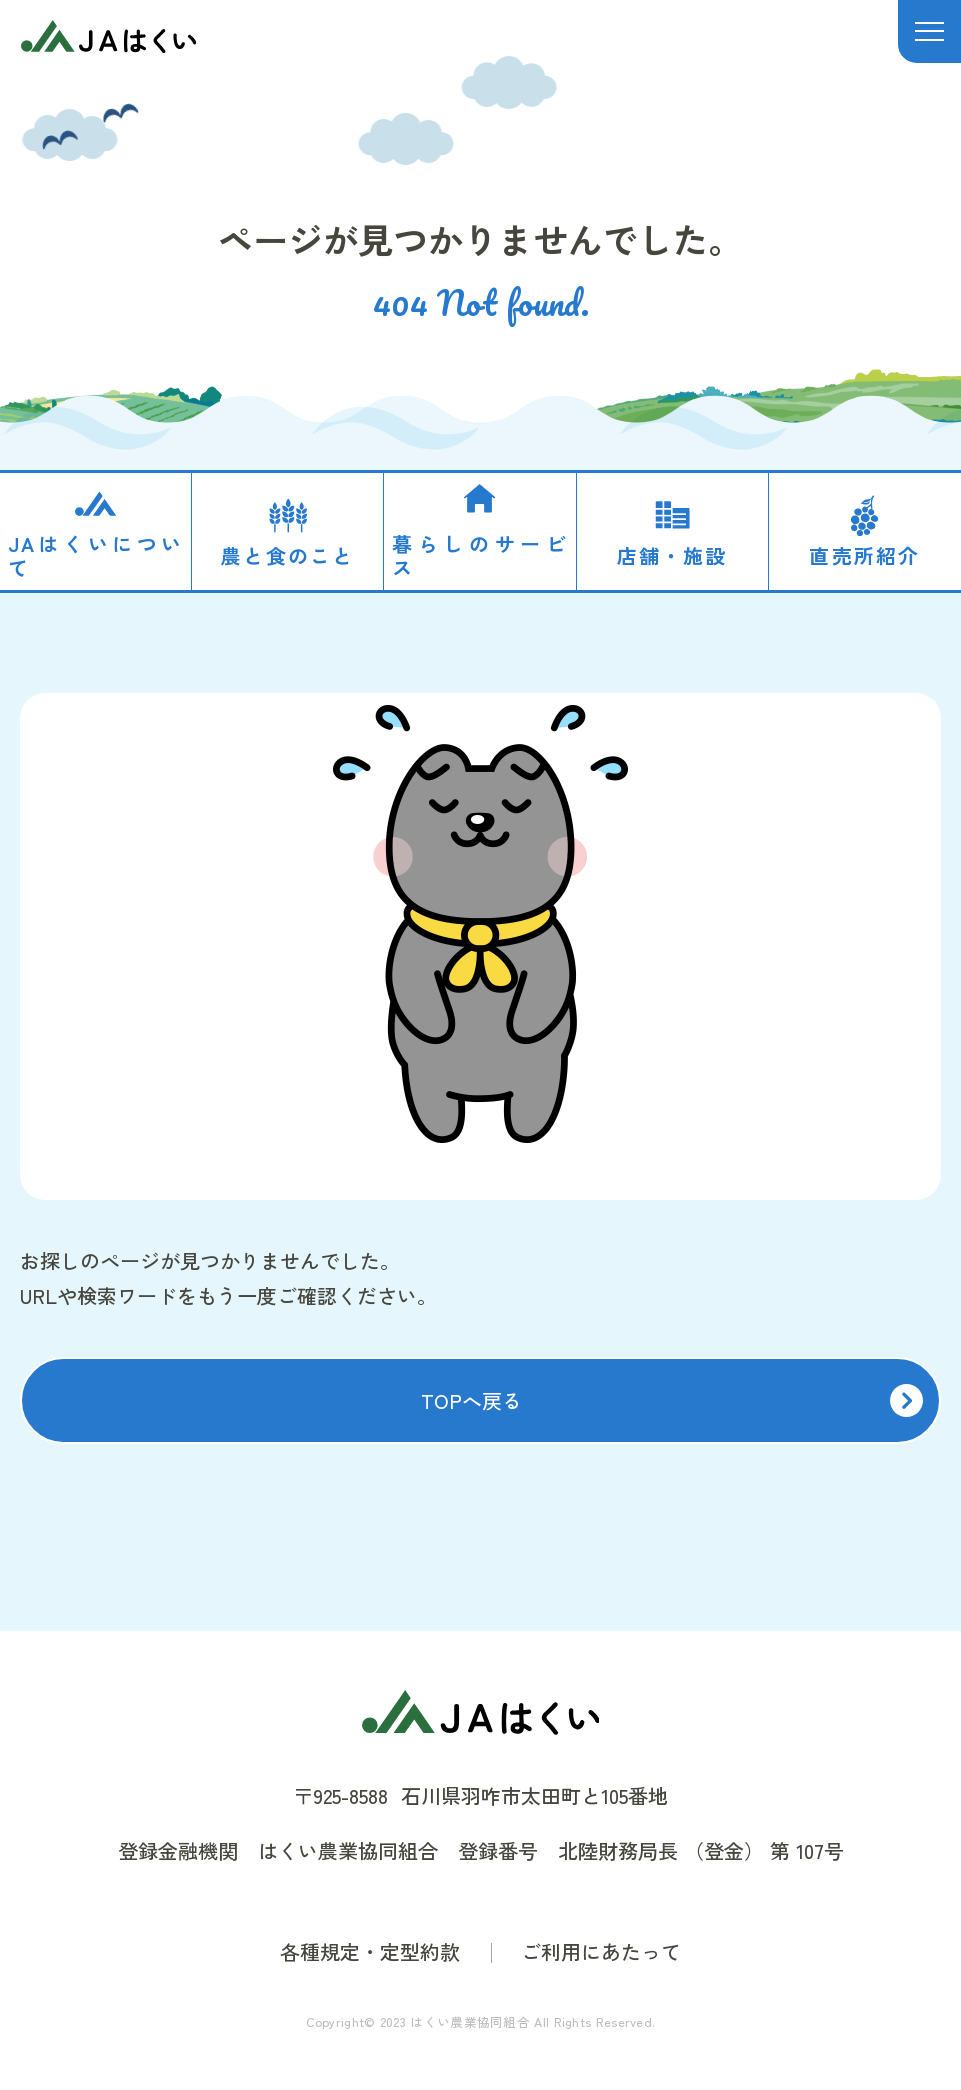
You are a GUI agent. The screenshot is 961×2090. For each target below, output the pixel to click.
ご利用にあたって (601, 1951)
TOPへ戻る (471, 1400)
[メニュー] (929, 31)
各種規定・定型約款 (370, 1951)
